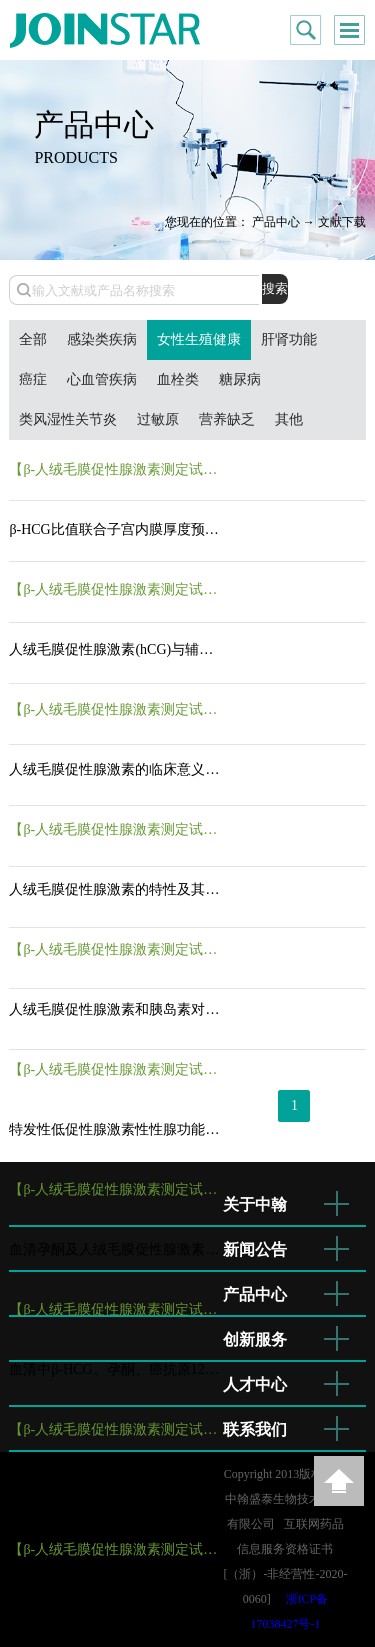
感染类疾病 (102, 339)
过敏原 (158, 419)
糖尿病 (240, 379)
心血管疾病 (102, 379)
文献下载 (342, 222)
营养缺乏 (227, 419)
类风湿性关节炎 (68, 419)
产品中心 (276, 222)
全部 (33, 339)
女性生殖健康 (199, 339)
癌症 (33, 379)
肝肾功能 (289, 339)
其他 (289, 419)
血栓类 (178, 379)
